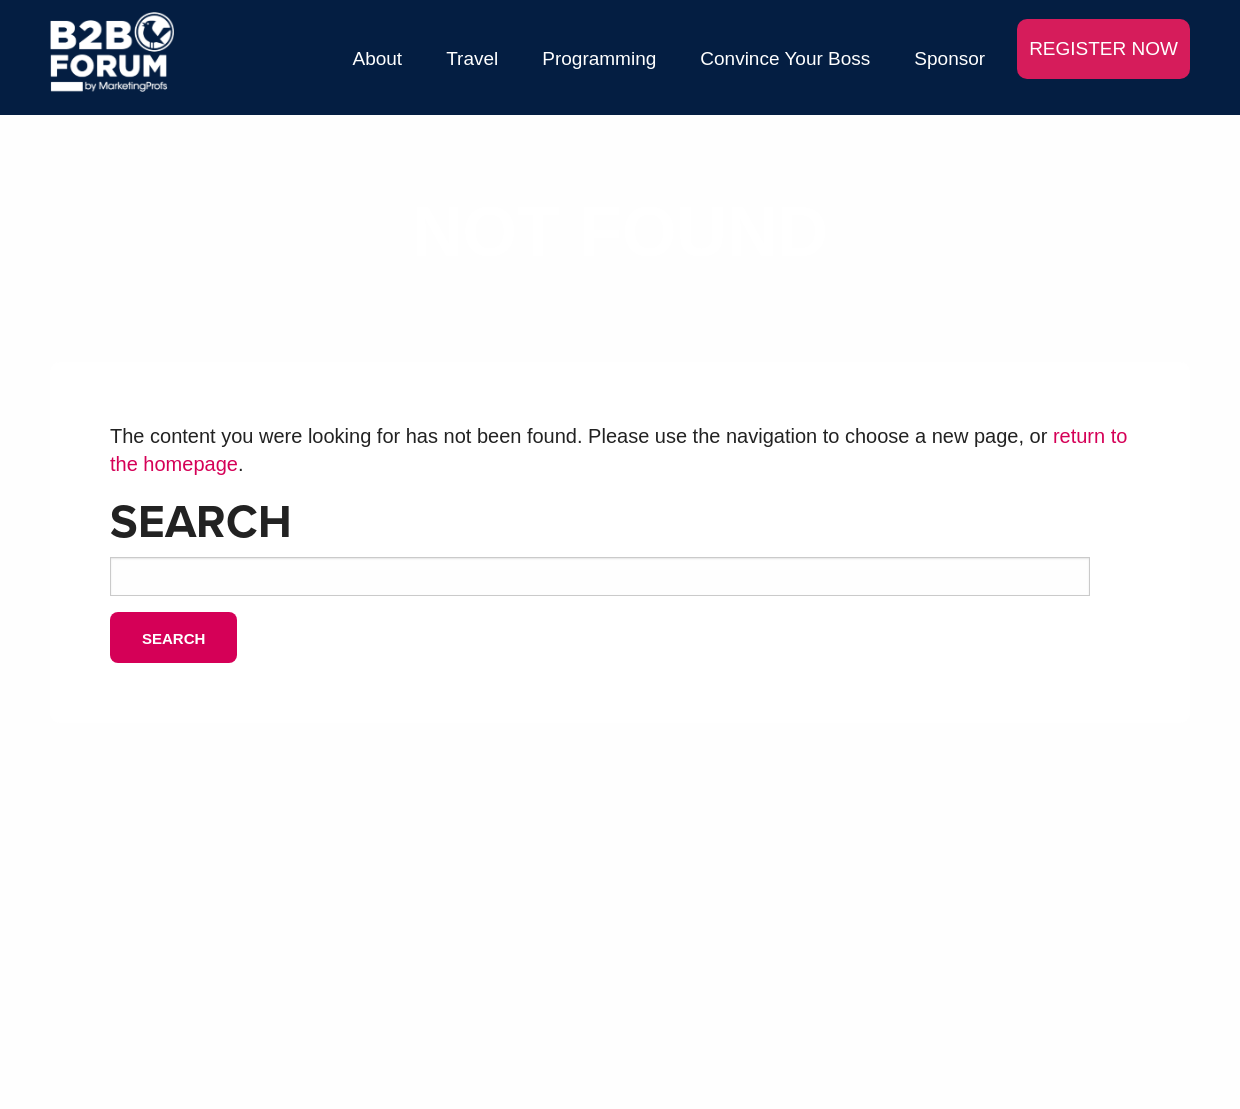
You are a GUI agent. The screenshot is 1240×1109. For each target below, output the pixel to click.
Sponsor (949, 58)
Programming (599, 58)
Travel (472, 58)
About (378, 58)
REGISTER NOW (1103, 48)
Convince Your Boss (785, 58)
